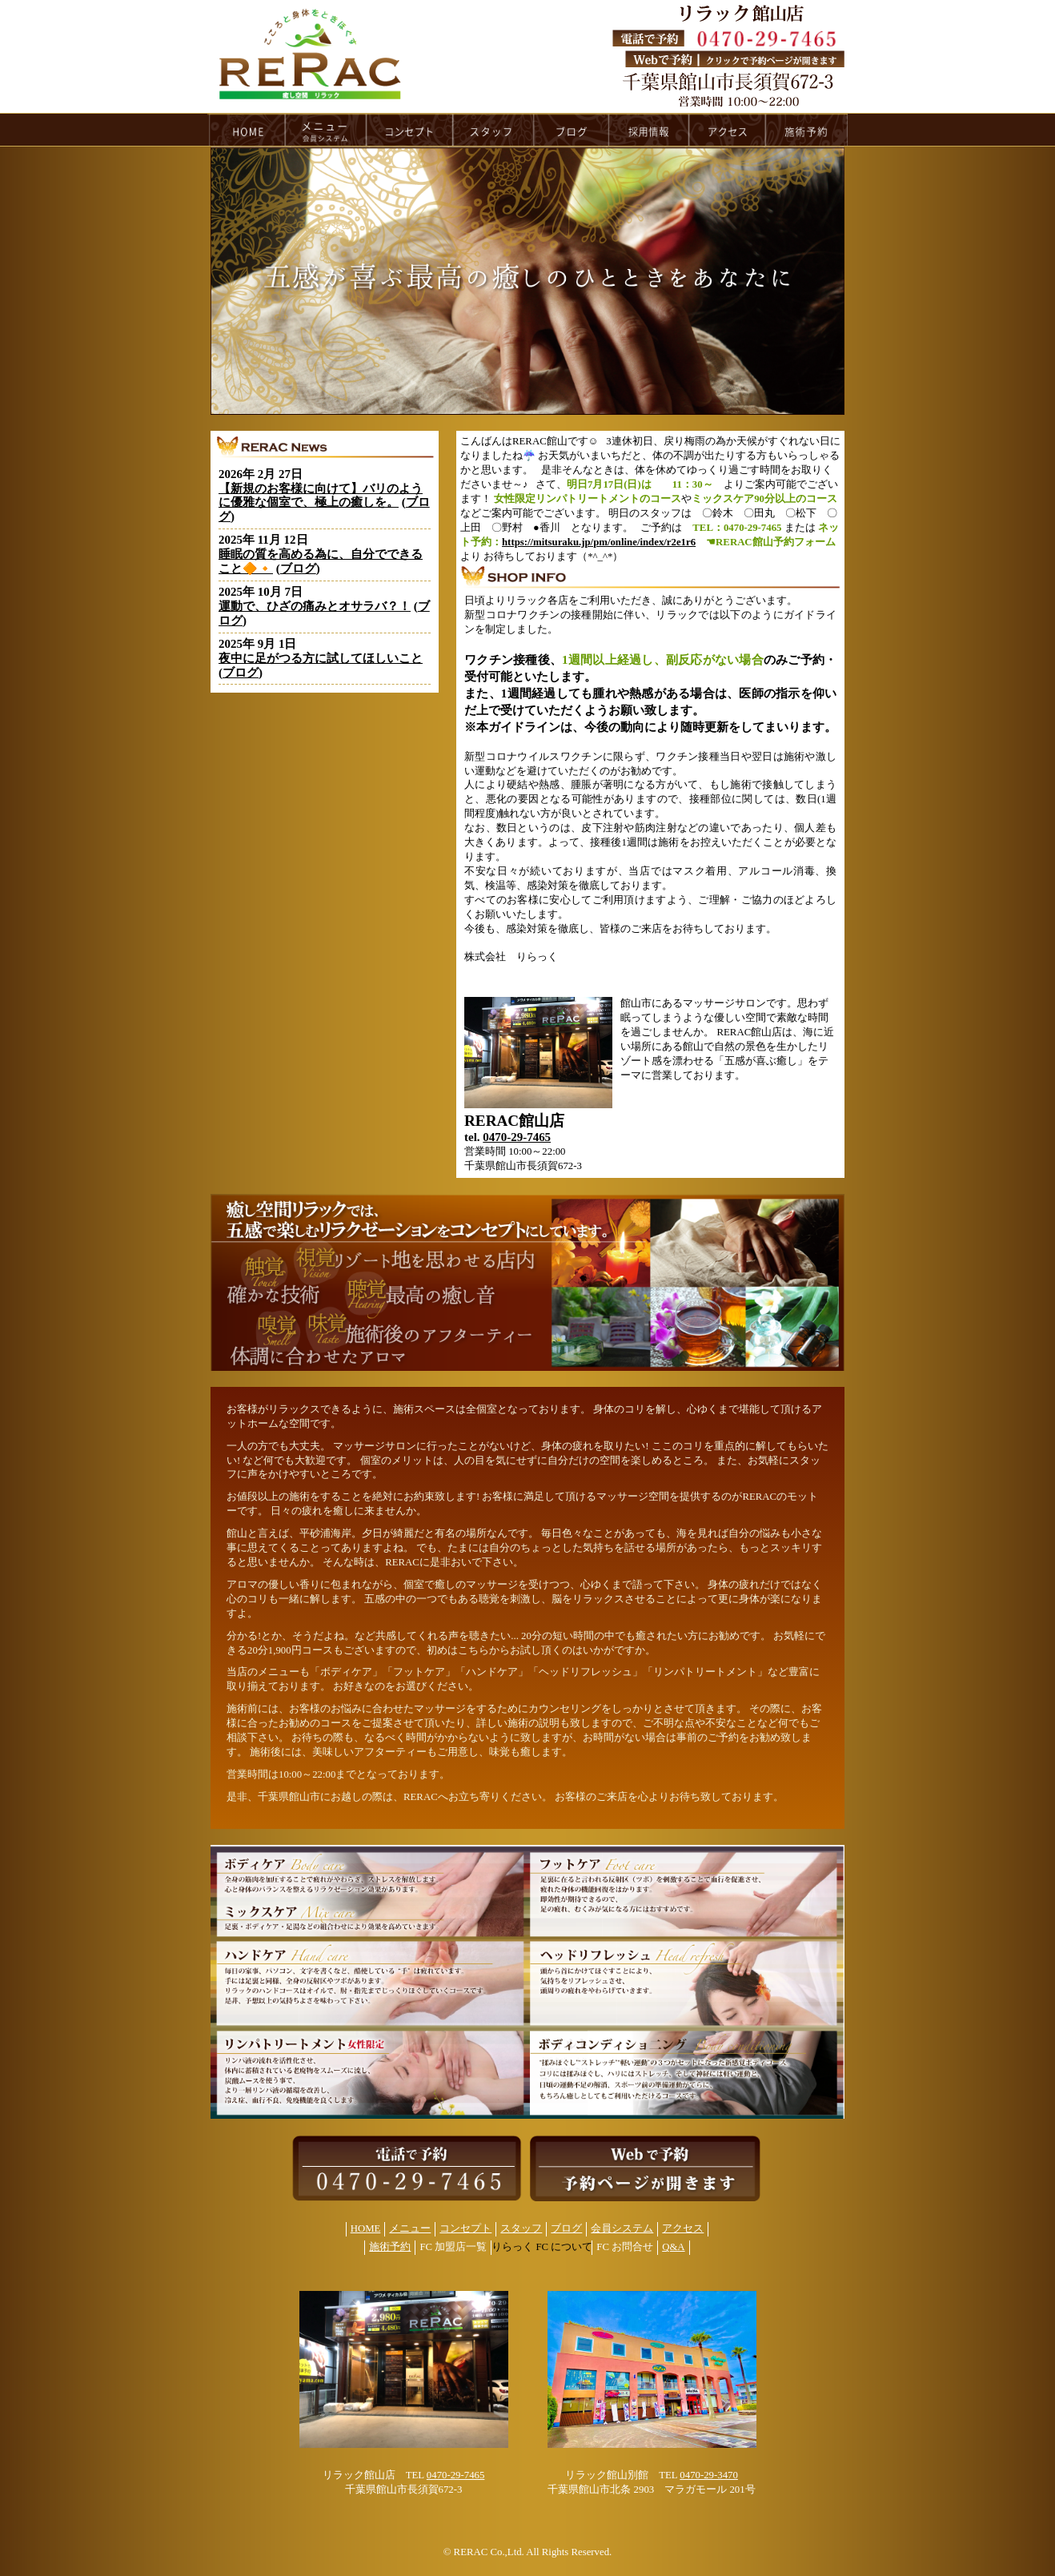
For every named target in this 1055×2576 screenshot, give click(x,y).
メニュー (410, 2228)
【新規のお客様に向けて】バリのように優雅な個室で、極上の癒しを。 (321, 495)
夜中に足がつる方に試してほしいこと (321, 658)
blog (571, 130)
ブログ (298, 568)
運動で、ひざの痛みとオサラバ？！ (315, 606)
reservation (807, 130)
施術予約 (390, 2246)
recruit (649, 130)
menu (326, 130)
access (727, 130)
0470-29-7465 (517, 1137)
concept (410, 130)
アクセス (683, 2228)
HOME (246, 130)
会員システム (622, 2228)
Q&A (673, 2246)
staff (493, 130)
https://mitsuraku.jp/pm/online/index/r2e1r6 (599, 542)
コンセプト (465, 2228)
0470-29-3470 (709, 2475)
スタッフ (521, 2228)
